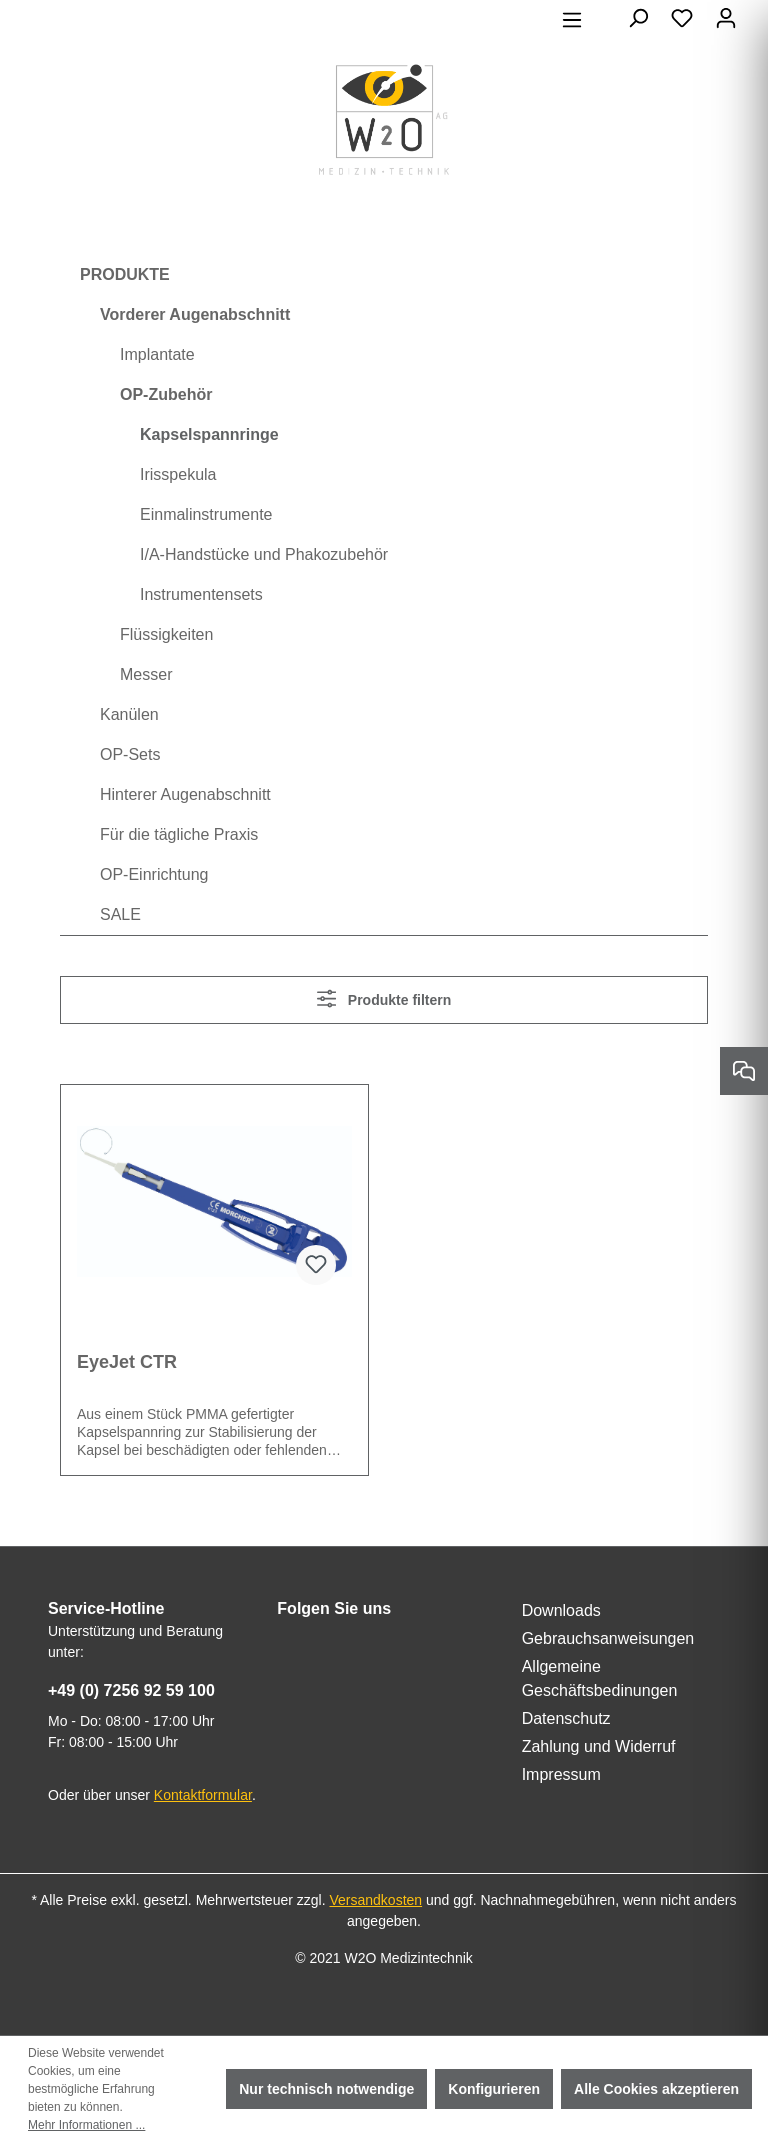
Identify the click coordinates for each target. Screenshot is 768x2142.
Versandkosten (375, 1900)
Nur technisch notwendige (326, 2089)
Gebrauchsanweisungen (608, 1638)
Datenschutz (566, 1718)
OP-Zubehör (166, 394)
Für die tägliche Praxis (179, 834)
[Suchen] (638, 18)
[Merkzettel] (682, 18)
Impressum (561, 1774)
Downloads (561, 1610)
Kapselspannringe (209, 434)
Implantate (157, 354)
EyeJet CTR (127, 1362)
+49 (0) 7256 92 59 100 (131, 1690)
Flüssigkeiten (166, 634)
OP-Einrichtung (154, 874)
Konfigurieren (494, 2089)
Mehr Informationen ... (86, 2125)
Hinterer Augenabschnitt (185, 794)
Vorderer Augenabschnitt (195, 314)
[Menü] (572, 20)
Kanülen (129, 714)
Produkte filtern (384, 998)
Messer (146, 674)
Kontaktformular (203, 1795)
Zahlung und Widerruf (599, 1746)
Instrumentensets (201, 594)
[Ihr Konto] (726, 18)
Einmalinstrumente (206, 514)
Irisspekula (178, 474)
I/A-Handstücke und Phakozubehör (264, 554)
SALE (120, 914)
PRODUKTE (125, 274)
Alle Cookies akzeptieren (656, 2089)
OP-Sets (130, 754)
